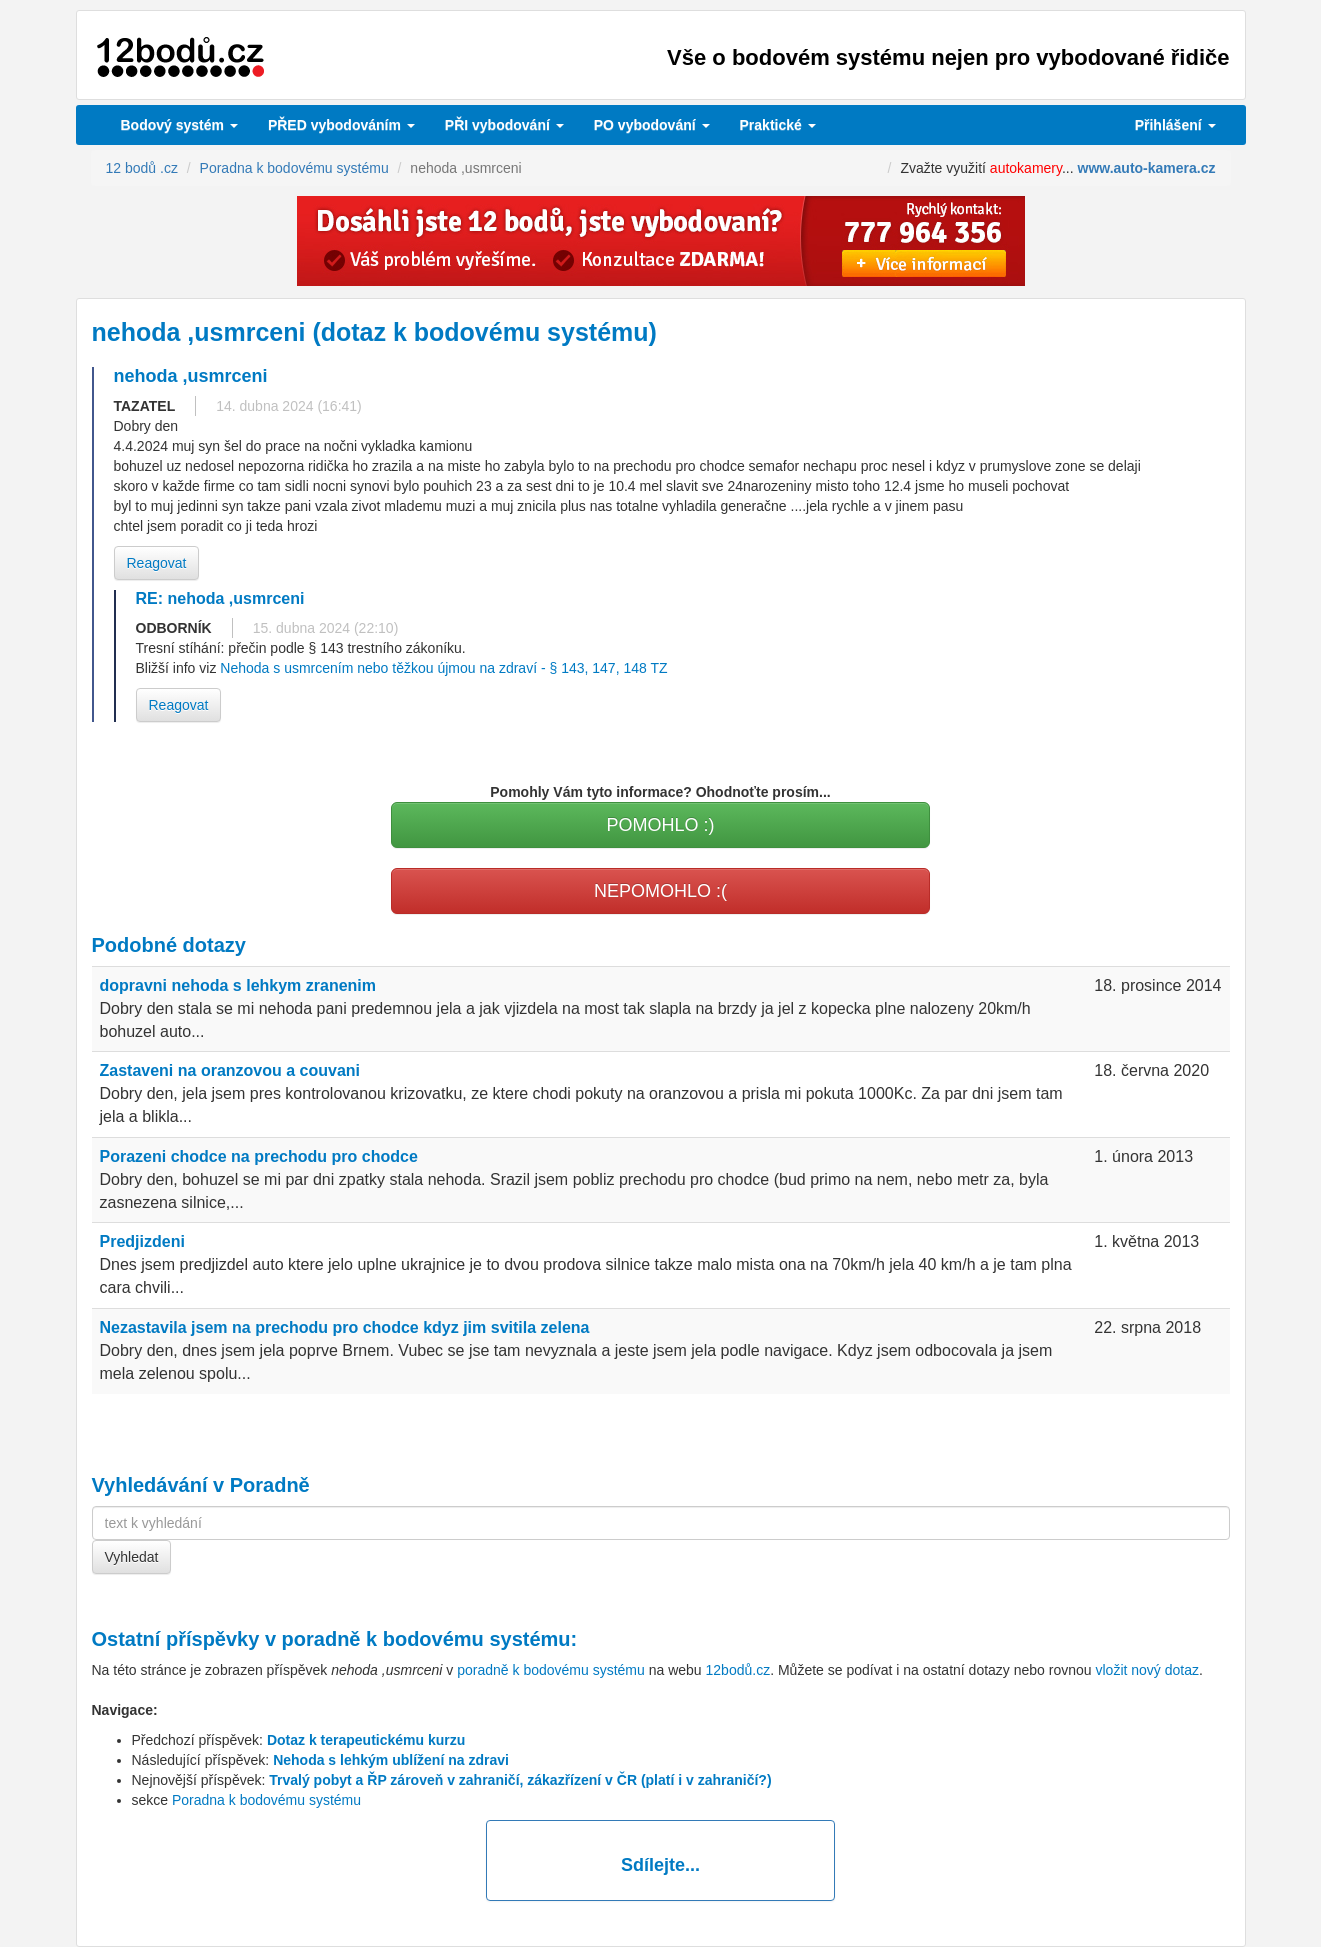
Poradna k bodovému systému (266, 1800)
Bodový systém (179, 125)
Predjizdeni (142, 1241)
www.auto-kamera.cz (1147, 168)
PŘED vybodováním (341, 125)
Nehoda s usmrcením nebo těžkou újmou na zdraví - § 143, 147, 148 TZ (443, 668)
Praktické (778, 125)
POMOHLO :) (660, 825)
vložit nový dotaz (1147, 1670)
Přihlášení (1175, 125)
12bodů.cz (738, 1670)
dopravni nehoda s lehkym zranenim (238, 985)
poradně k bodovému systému (426, 1639)
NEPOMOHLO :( (660, 891)
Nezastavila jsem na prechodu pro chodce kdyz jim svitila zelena (345, 1327)
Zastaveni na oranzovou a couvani (230, 1070)
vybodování (504, 125)
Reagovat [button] (157, 563)
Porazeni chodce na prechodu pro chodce (259, 1156)
